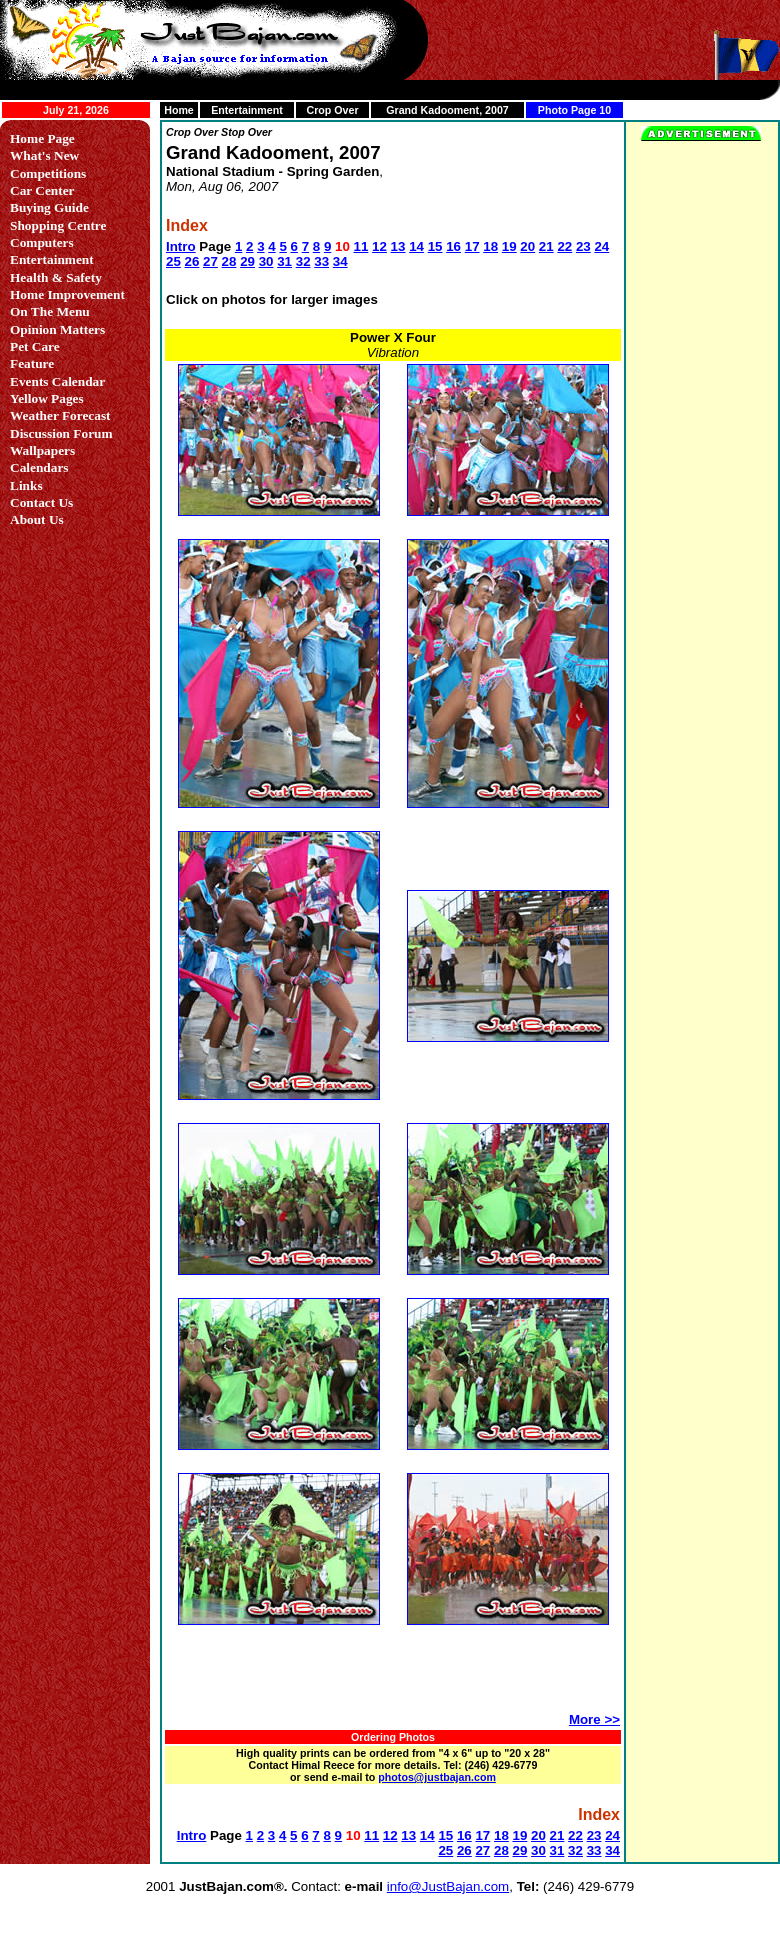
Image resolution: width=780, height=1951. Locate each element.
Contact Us (41, 502)
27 (210, 261)
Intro (181, 246)
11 (361, 246)
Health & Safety (56, 277)
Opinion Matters (57, 329)
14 (416, 246)
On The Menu (50, 311)
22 (564, 246)
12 (379, 246)
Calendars (39, 467)
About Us (37, 519)
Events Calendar (57, 381)
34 (340, 261)
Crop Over (332, 110)
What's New (44, 155)
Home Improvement (67, 294)
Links (26, 485)
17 (472, 246)
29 (247, 261)
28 (229, 261)
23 (583, 246)
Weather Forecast (60, 415)
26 (192, 261)
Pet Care (35, 346)
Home (179, 110)
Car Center (42, 190)
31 (284, 261)
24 (601, 246)
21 (546, 246)
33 (321, 261)
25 (173, 261)
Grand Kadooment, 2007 (447, 110)
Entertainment (247, 110)
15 (435, 246)
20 (527, 246)
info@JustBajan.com (448, 1886)
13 (398, 246)
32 (303, 261)
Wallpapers (42, 450)
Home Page (42, 138)
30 (266, 261)
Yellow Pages (47, 398)
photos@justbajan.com (437, 1777)
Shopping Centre (58, 225)
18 (490, 246)
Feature (32, 363)
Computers (42, 242)
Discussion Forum (61, 433)
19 (509, 246)
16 (453, 246)
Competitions (48, 173)
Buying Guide (49, 207)
